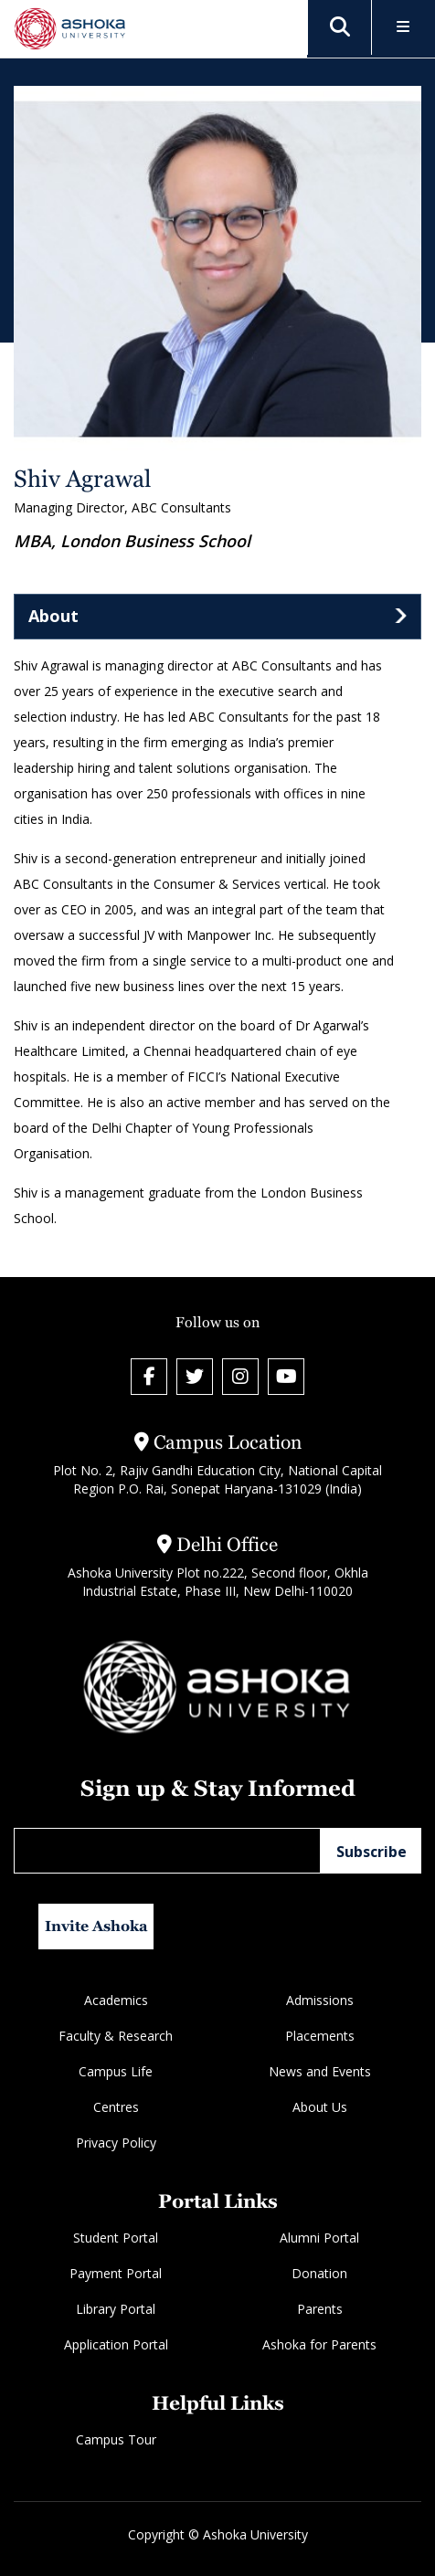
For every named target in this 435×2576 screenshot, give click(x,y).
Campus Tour (116, 2439)
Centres (116, 2107)
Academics (116, 2000)
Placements (320, 2035)
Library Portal (115, 2308)
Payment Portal (115, 2273)
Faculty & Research (115, 2035)
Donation (319, 2273)
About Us (319, 2107)
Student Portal (115, 2237)
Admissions (320, 2000)
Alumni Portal (319, 2237)
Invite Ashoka (96, 1926)
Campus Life (116, 2071)
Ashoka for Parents (319, 2344)
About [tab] (53, 616)
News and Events (320, 2071)
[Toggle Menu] (403, 27)
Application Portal (116, 2344)
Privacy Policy (116, 2142)
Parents (320, 2308)
